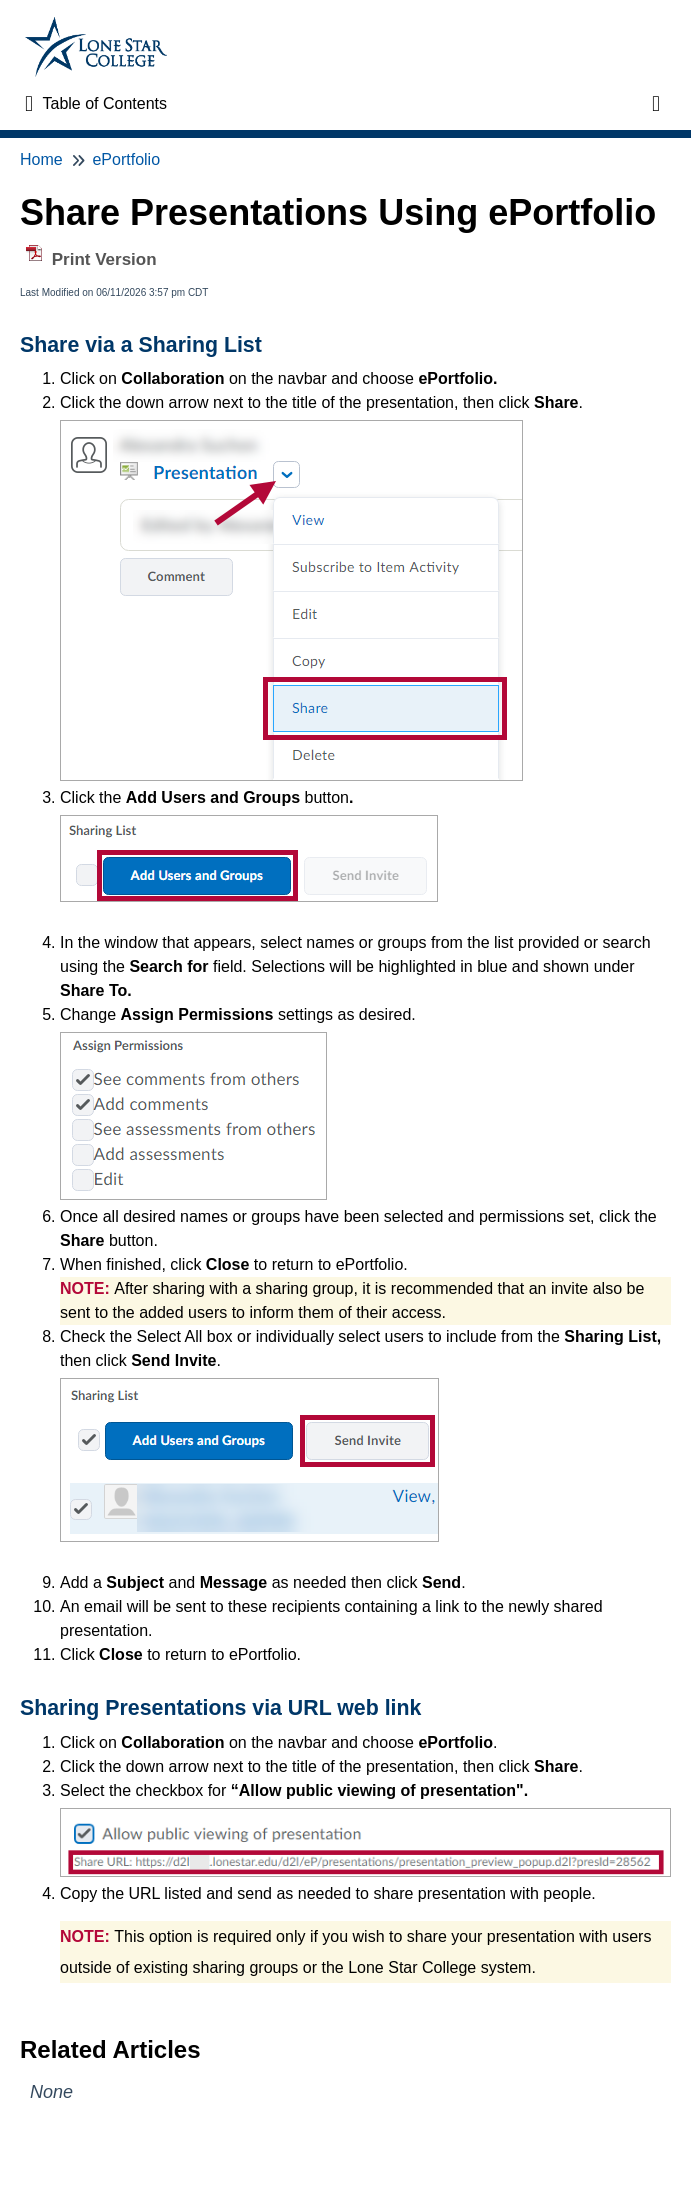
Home (41, 159)
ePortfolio (126, 159)
